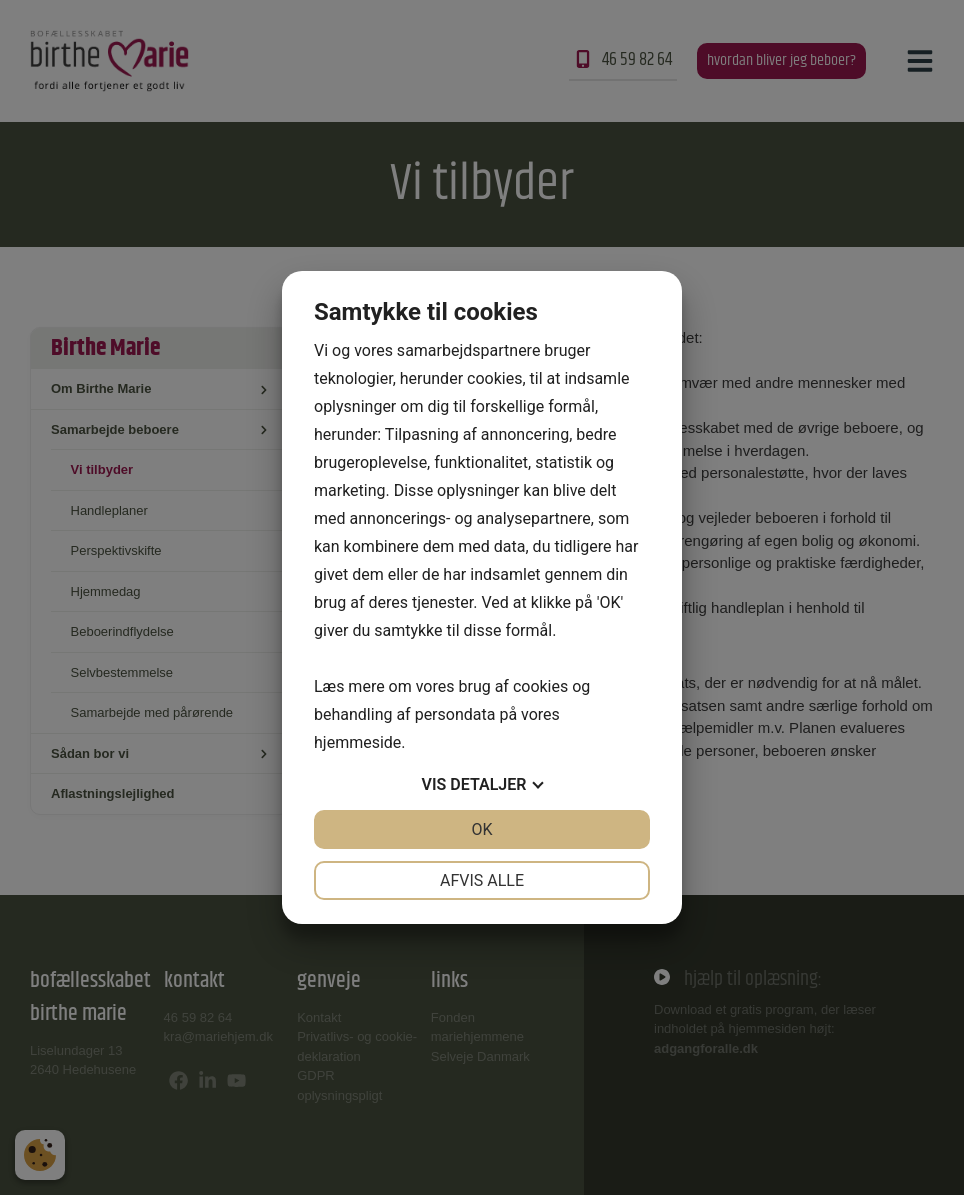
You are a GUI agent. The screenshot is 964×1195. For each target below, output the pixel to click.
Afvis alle (482, 880)
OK (481, 829)
